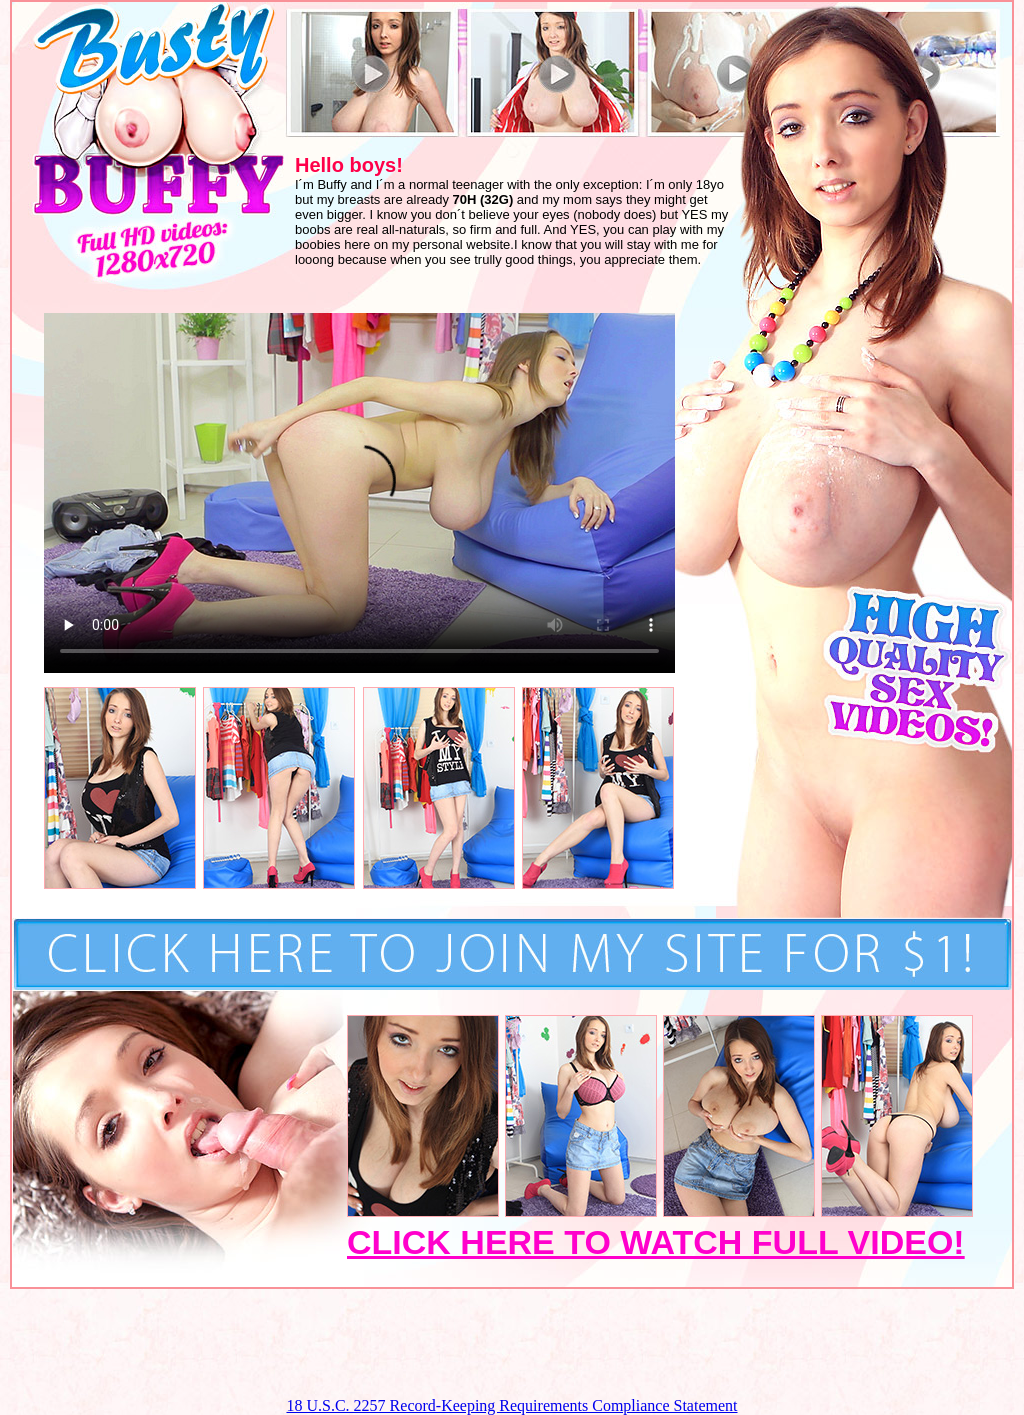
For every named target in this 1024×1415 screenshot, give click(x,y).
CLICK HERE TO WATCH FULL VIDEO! (656, 1242)
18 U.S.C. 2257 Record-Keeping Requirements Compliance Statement (511, 1405)
